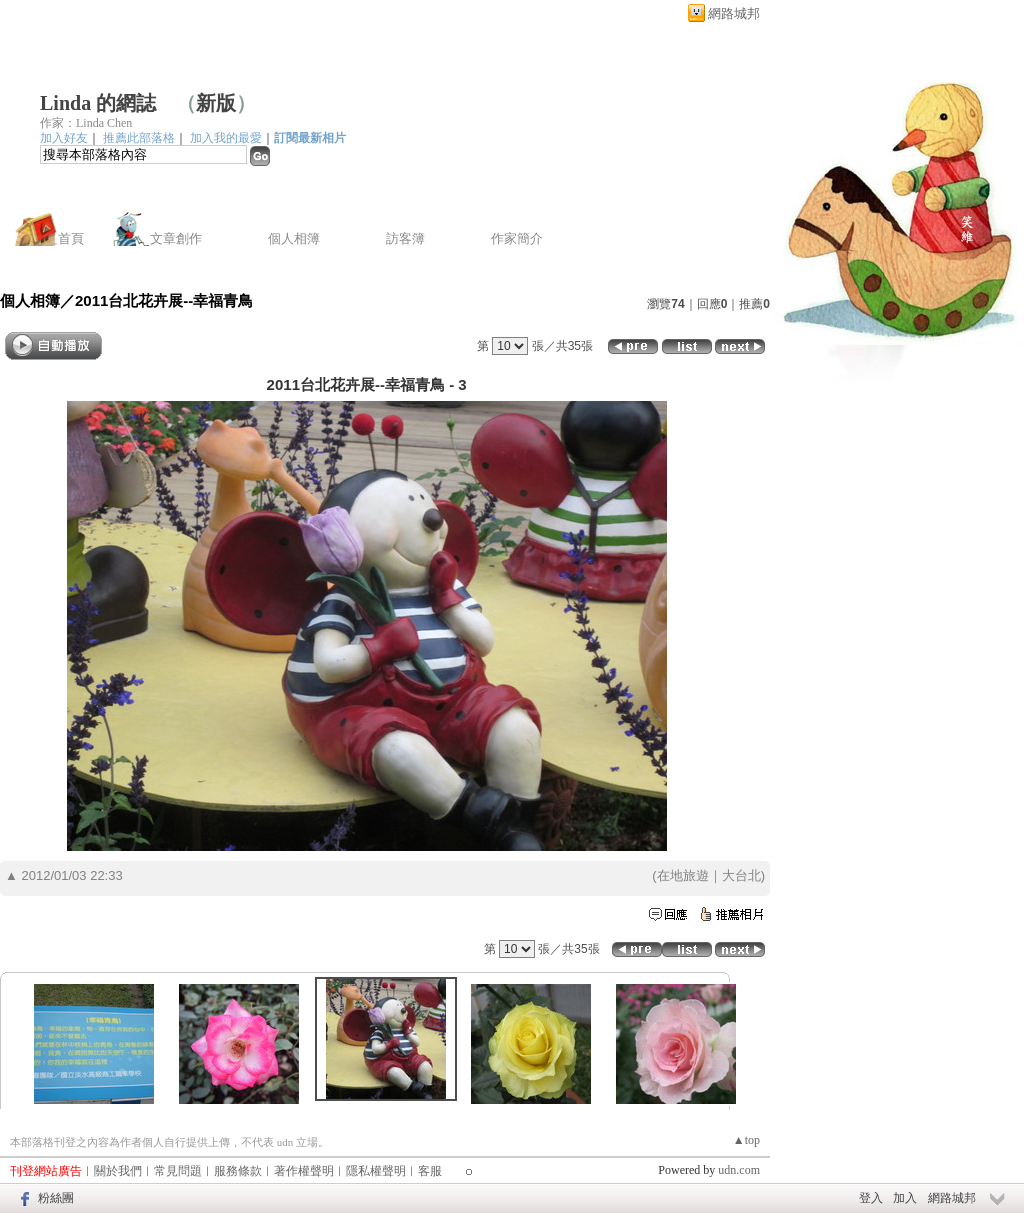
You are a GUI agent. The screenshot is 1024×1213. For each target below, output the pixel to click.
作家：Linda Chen (86, 123)
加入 (905, 1198)
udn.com (739, 1170)
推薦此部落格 (139, 138)
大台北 (741, 875)
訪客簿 (405, 238)
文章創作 (176, 238)
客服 (430, 1171)
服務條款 (238, 1171)
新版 (216, 103)
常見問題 (178, 1171)
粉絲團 (56, 1198)
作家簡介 (517, 238)
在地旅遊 (683, 875)
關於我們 (118, 1171)
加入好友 (64, 138)
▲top (746, 1140)
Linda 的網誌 (98, 103)
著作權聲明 (304, 1171)
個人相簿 (294, 238)
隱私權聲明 (376, 1171)
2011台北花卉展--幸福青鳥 (164, 300)
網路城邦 (734, 13)
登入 (871, 1198)
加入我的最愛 (226, 138)
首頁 (71, 238)
